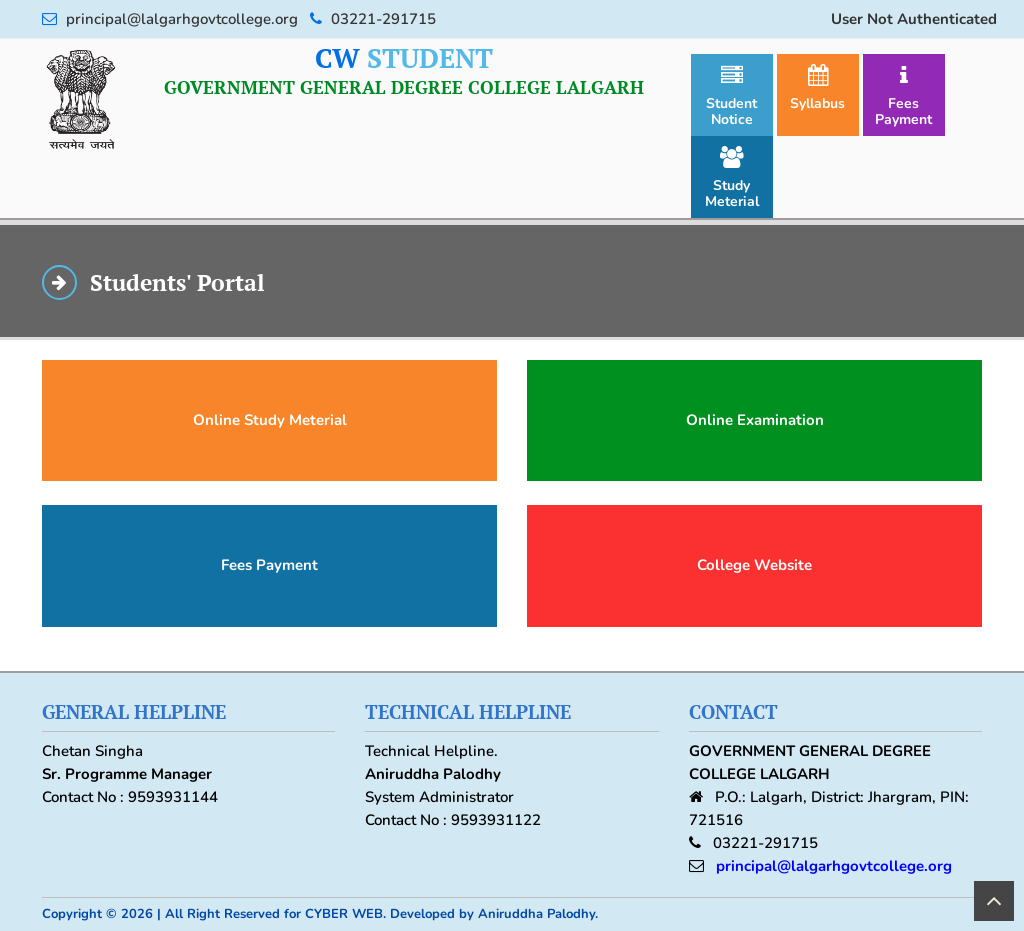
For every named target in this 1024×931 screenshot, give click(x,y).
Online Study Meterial (270, 420)
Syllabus (817, 88)
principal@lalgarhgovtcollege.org (834, 866)
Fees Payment (903, 96)
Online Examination (755, 420)
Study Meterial (732, 178)
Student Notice (731, 96)
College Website (754, 565)
